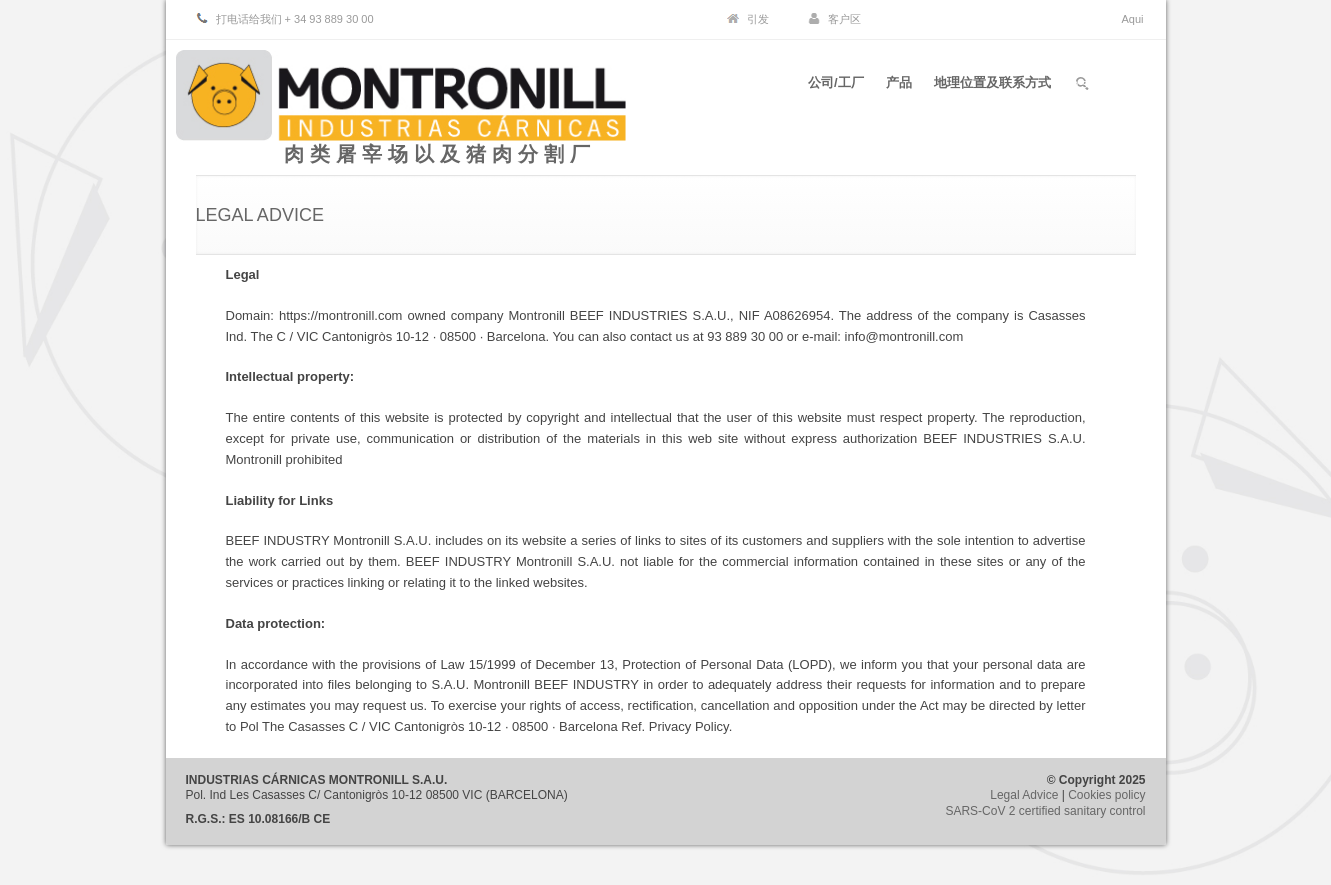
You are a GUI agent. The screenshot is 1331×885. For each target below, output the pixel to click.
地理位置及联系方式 (992, 88)
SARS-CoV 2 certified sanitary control (1045, 811)
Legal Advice (1024, 795)
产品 (896, 88)
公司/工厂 (830, 88)
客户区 (844, 19)
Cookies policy (1106, 795)
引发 (758, 19)
